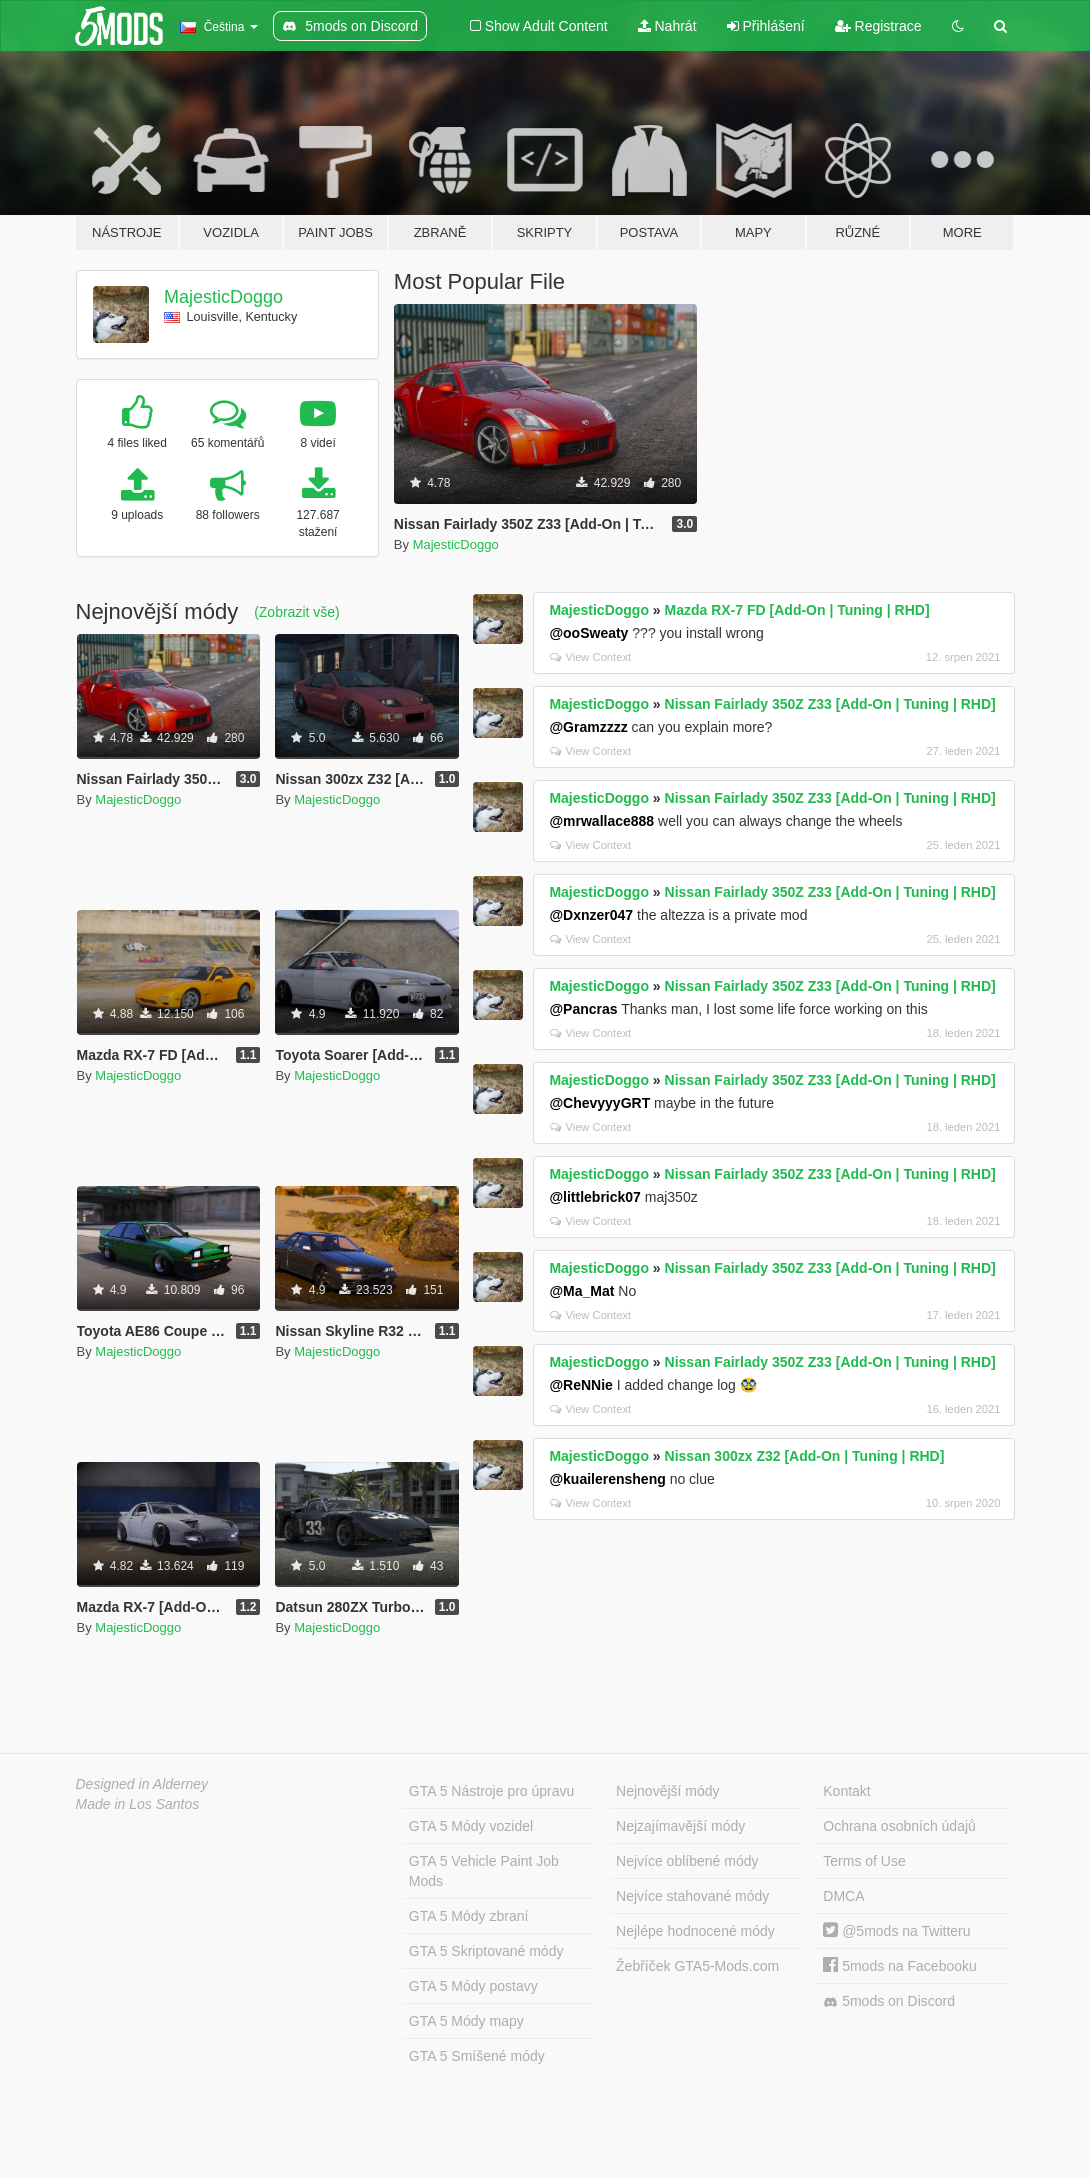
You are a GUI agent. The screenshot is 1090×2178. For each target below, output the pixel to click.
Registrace (878, 26)
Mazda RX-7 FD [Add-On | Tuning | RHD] (797, 610)
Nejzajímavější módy (680, 1826)
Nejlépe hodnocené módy (695, 1931)
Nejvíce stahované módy (692, 1896)
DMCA (843, 1896)
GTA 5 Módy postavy (473, 1986)
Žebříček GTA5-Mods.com (697, 1966)
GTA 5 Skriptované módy (486, 1951)
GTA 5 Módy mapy (466, 2021)
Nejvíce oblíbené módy (687, 1861)
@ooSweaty (588, 633)
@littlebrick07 (594, 1197)
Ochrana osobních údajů (899, 1826)
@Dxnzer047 (591, 915)
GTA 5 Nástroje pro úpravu (491, 1791)
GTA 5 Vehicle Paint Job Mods (484, 1871)
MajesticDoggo (223, 297)
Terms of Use (864, 1861)
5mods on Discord (889, 2001)
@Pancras (583, 1009)
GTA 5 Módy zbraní (469, 1916)
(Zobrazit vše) (297, 612)
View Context (590, 657)
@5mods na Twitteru (896, 1931)
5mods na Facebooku (900, 1966)
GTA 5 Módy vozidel (471, 1826)
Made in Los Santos (138, 1804)
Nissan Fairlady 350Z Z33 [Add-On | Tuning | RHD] (830, 704)
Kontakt (846, 1791)
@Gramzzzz (588, 727)
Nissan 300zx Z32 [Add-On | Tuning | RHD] (805, 1456)
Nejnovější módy (668, 1791)
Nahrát (667, 26)
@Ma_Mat (581, 1291)
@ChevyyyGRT (599, 1103)
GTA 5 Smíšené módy (477, 2056)
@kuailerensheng (607, 1479)
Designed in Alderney (142, 1784)
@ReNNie (580, 1385)
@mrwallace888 (601, 821)
